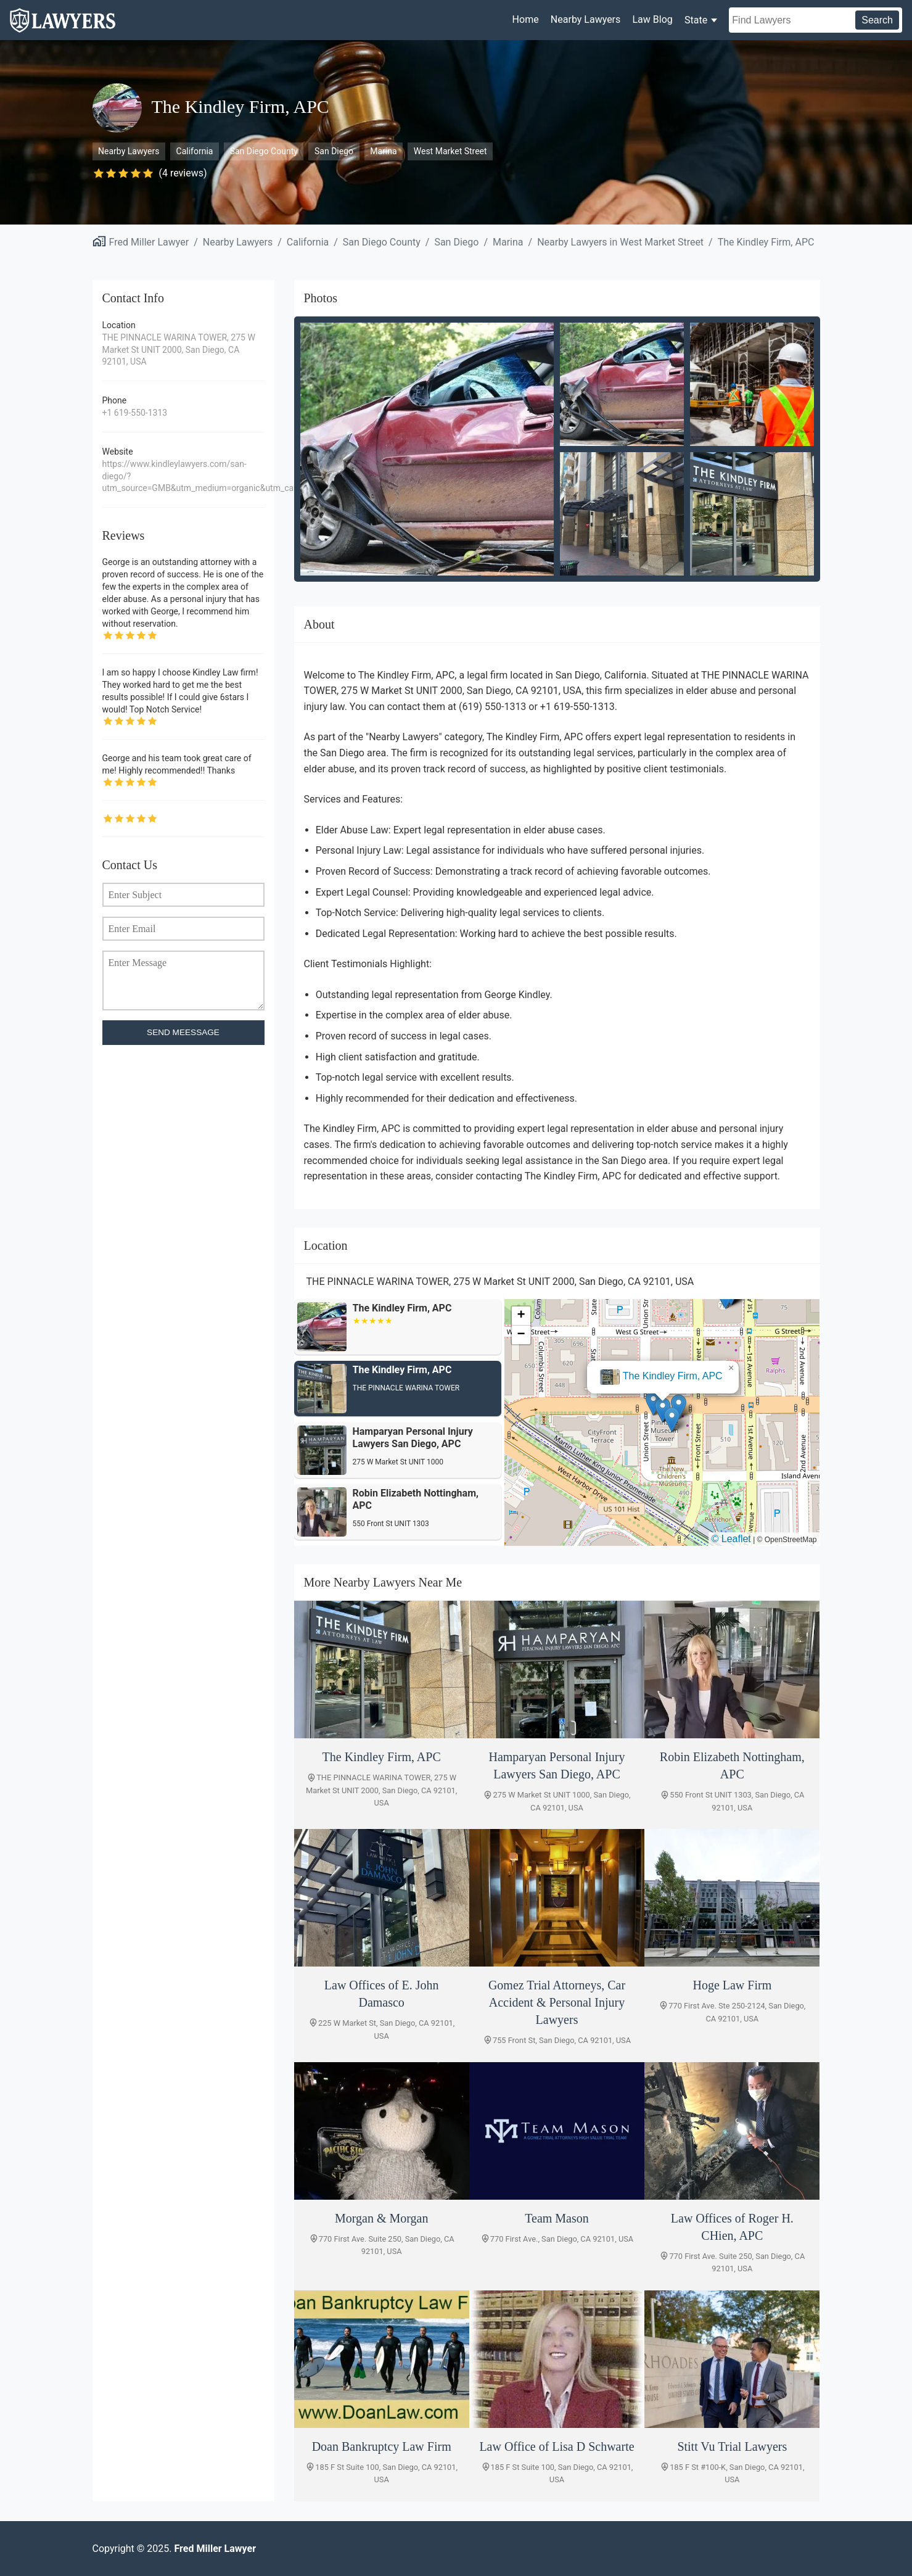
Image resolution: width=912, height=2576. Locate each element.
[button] (662, 1409)
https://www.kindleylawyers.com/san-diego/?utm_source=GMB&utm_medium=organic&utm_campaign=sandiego (183, 476)
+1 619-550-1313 (135, 413)
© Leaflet (731, 1539)
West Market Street (450, 151)
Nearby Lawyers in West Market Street (620, 242)
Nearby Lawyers (585, 19)
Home (525, 19)
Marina (383, 151)
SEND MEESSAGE (183, 1032)
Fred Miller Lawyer (149, 242)
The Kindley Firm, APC (766, 242)
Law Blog (652, 19)
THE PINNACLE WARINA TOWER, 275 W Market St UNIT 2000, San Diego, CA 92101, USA (178, 349)
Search (877, 20)
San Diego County (264, 151)
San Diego (333, 151)
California (194, 151)
